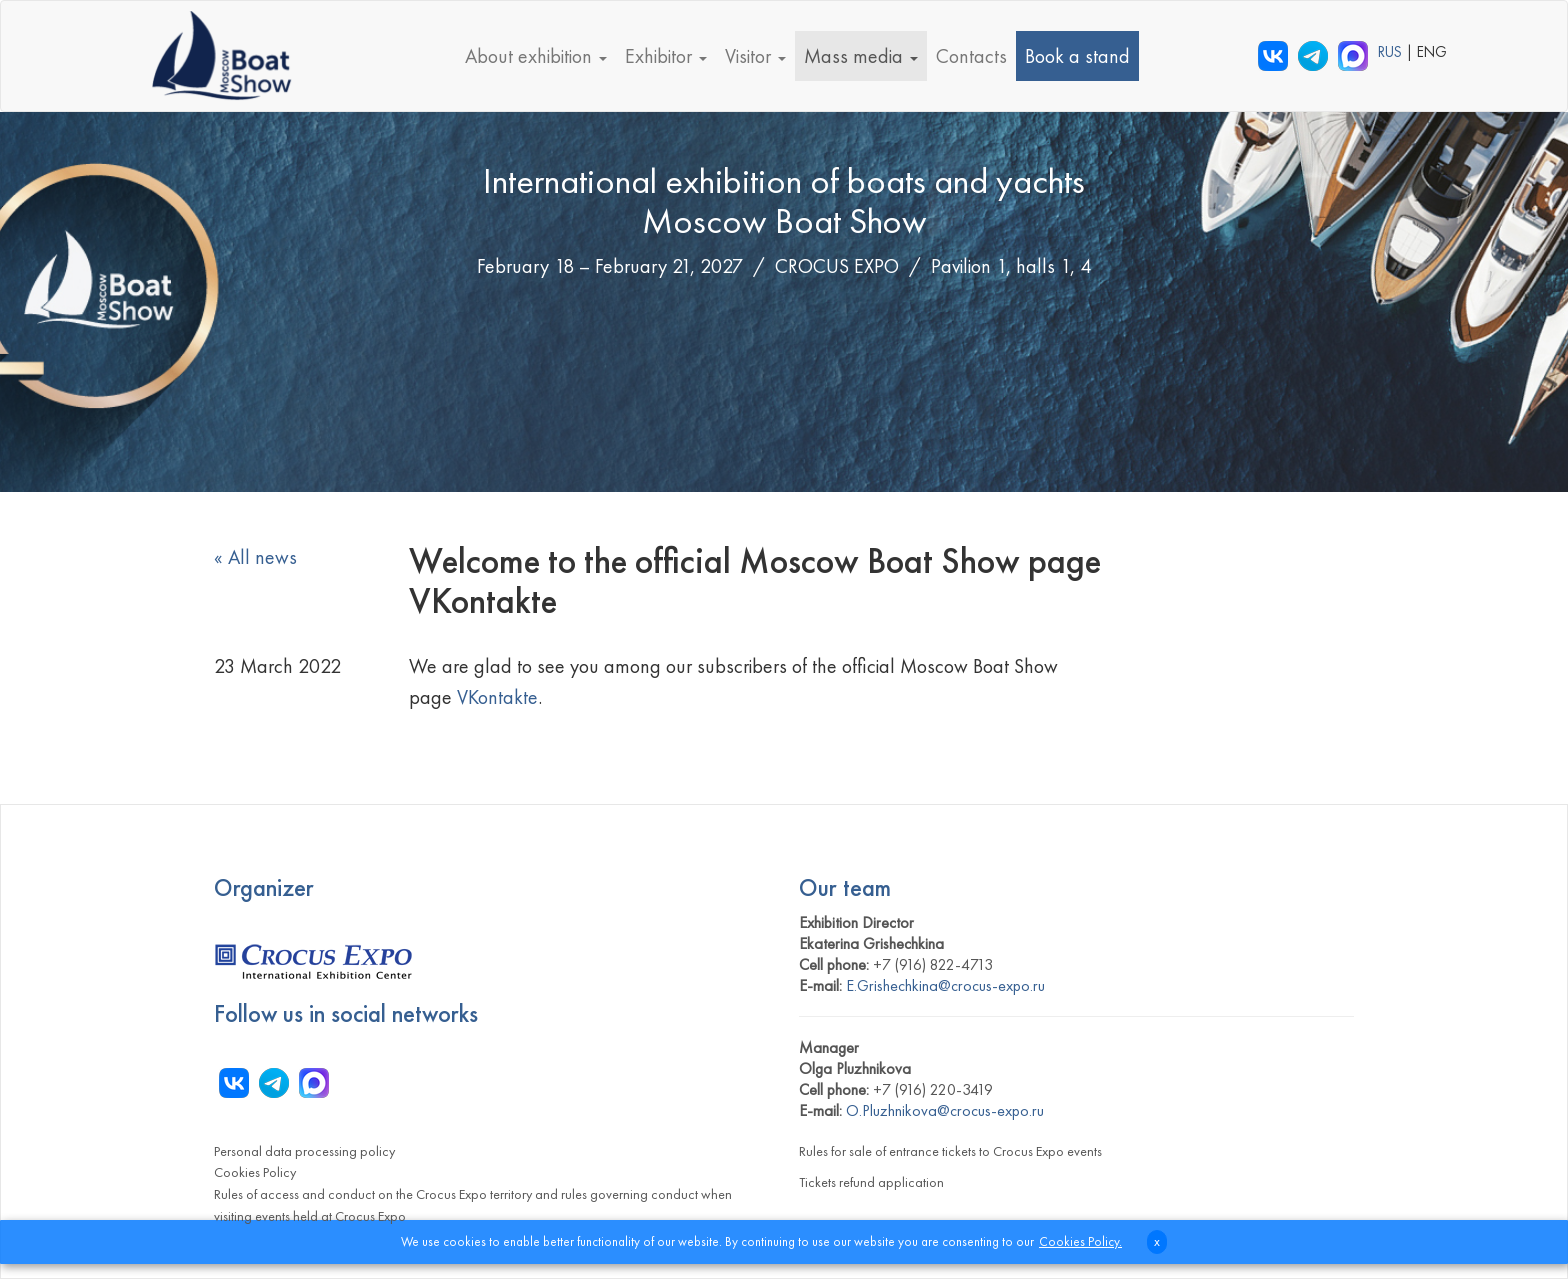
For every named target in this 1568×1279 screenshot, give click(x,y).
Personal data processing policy (304, 1151)
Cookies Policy (255, 1172)
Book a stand (1077, 56)
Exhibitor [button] (666, 56)
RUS (1392, 52)
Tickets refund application (871, 1182)
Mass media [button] (861, 56)
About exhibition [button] (536, 56)
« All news (255, 557)
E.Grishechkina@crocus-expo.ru (945, 985)
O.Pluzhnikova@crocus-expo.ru (945, 1110)
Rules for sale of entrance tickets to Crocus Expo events (950, 1151)
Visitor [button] (755, 56)
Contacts (971, 56)
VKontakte (497, 697)
